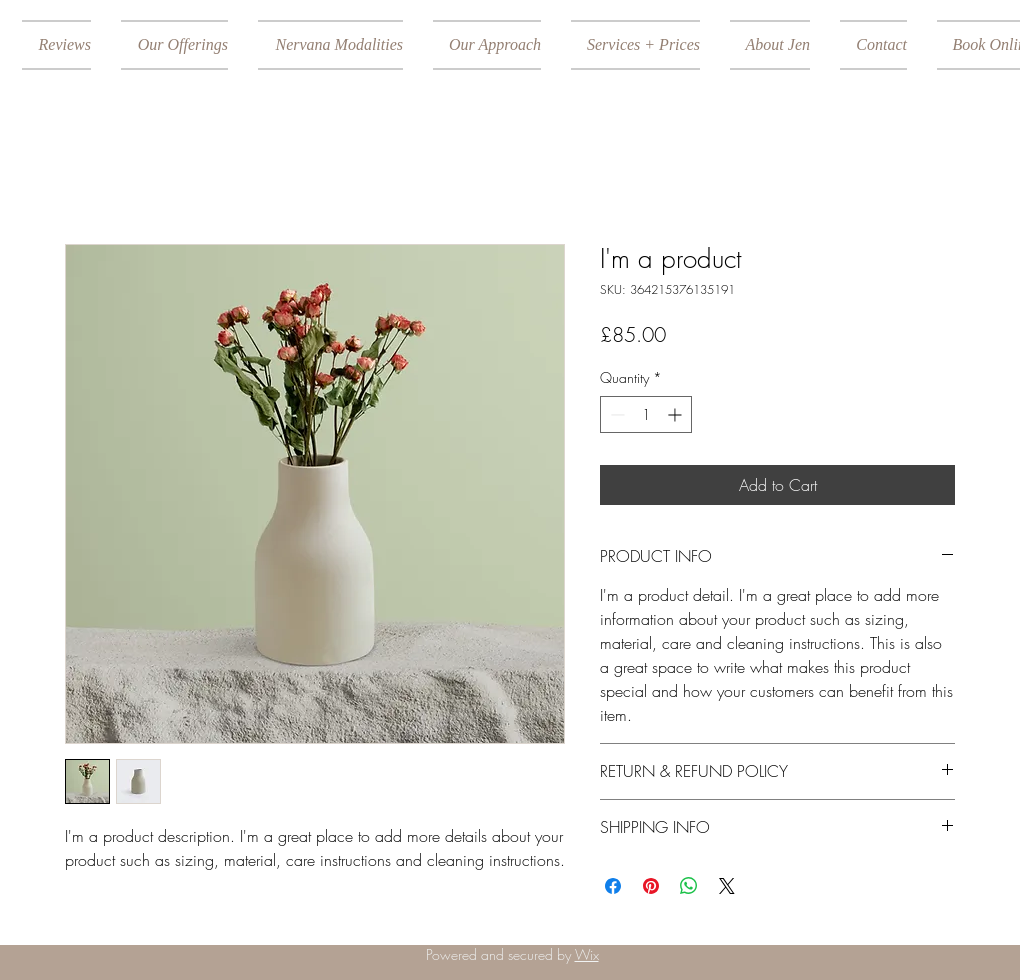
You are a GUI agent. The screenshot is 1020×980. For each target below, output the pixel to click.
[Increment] (676, 414)
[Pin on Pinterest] (651, 886)
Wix (587, 954)
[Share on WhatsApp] (689, 886)
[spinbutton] (646, 414)
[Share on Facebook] (613, 886)
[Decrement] (615, 414)
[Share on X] (727, 886)
